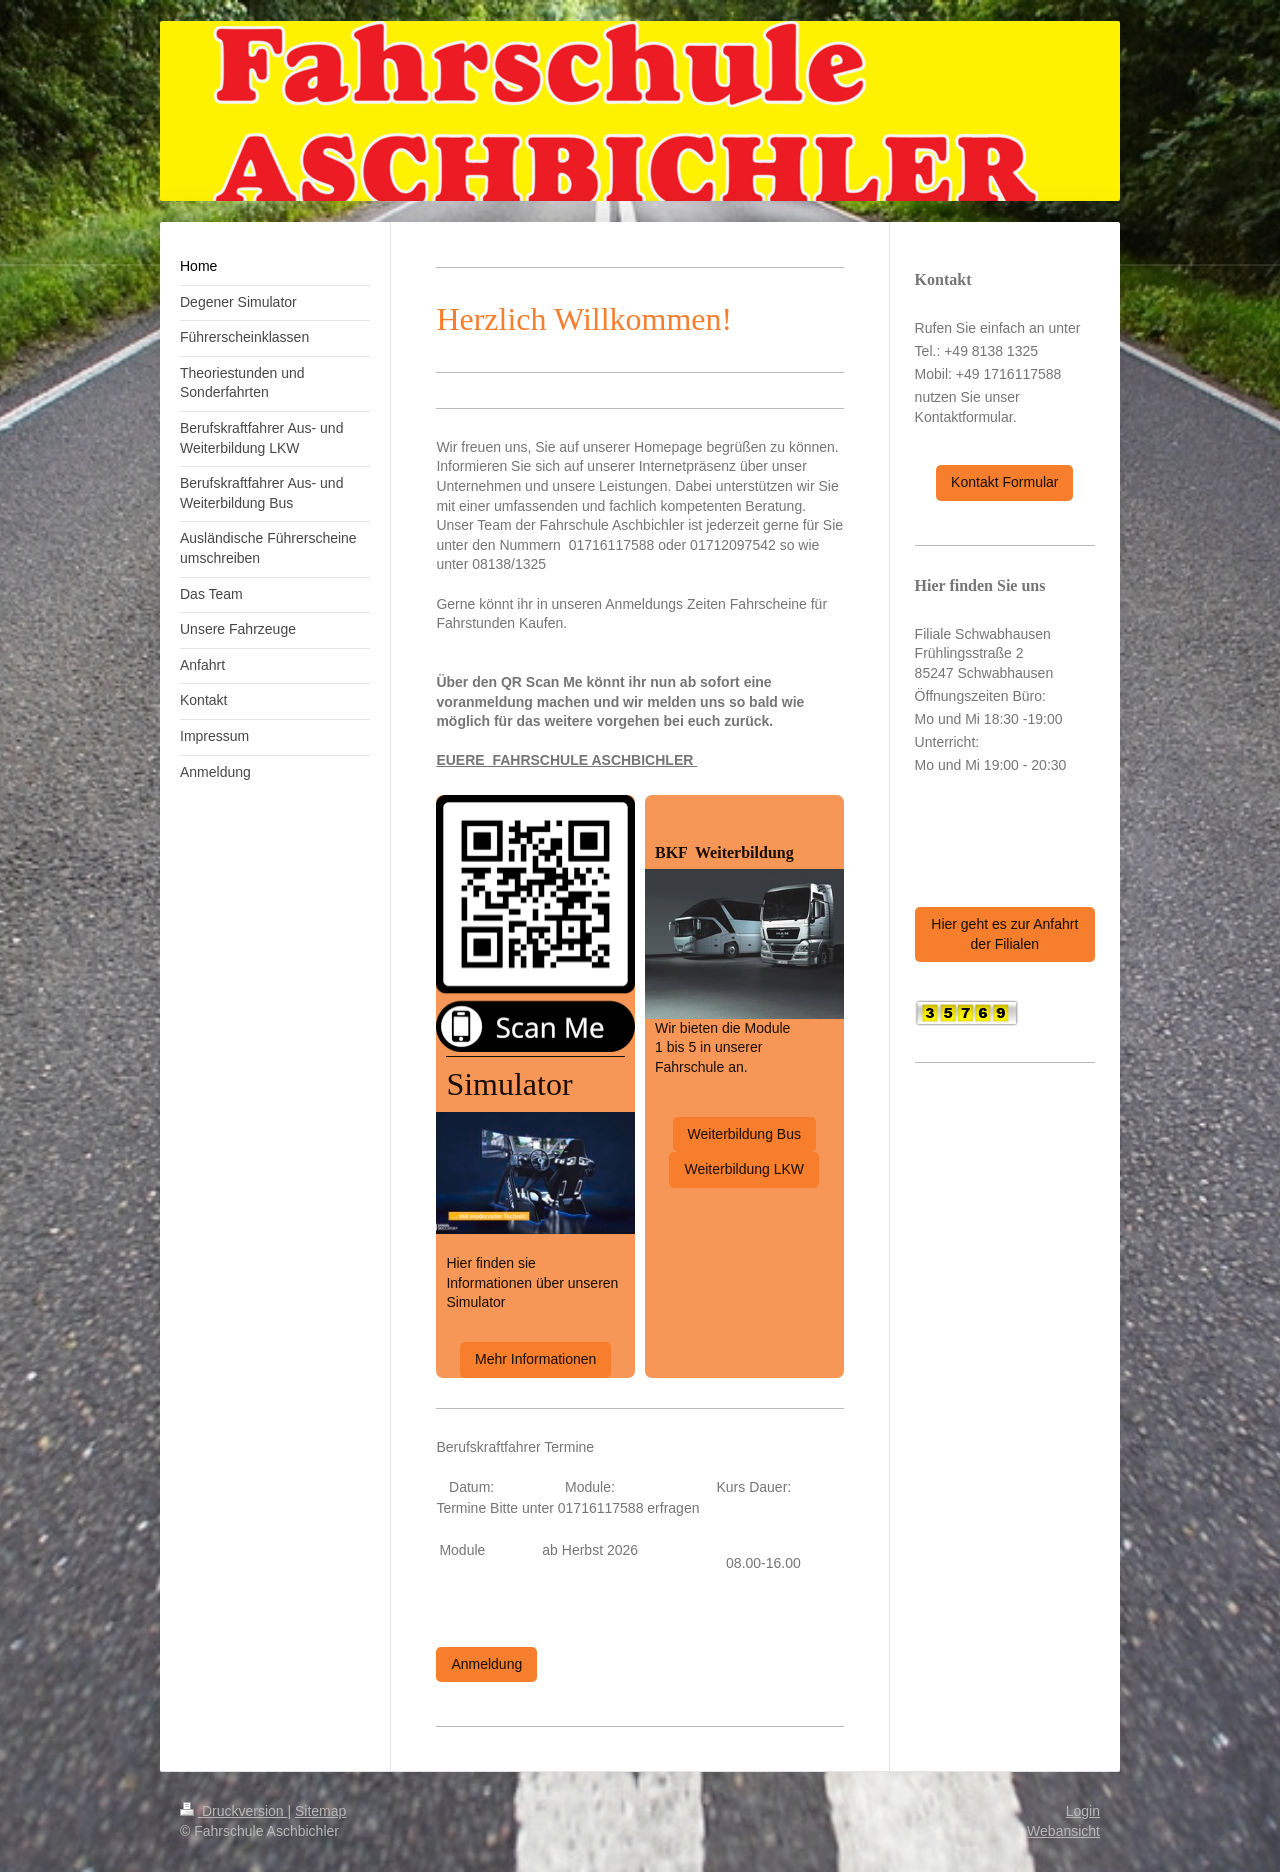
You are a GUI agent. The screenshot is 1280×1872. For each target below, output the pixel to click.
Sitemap (320, 1811)
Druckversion (233, 1811)
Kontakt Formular (1004, 482)
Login (1083, 1811)
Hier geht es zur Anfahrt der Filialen (1004, 934)
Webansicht (1063, 1831)
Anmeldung (486, 1664)
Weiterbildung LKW (744, 1169)
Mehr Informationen (535, 1359)
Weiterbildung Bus (744, 1134)
